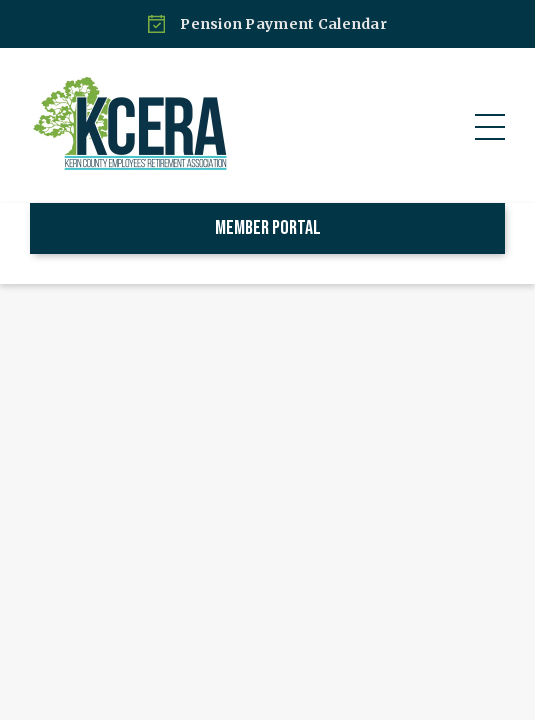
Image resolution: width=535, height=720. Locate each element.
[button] (490, 127)
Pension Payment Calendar (283, 24)
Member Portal (268, 228)
